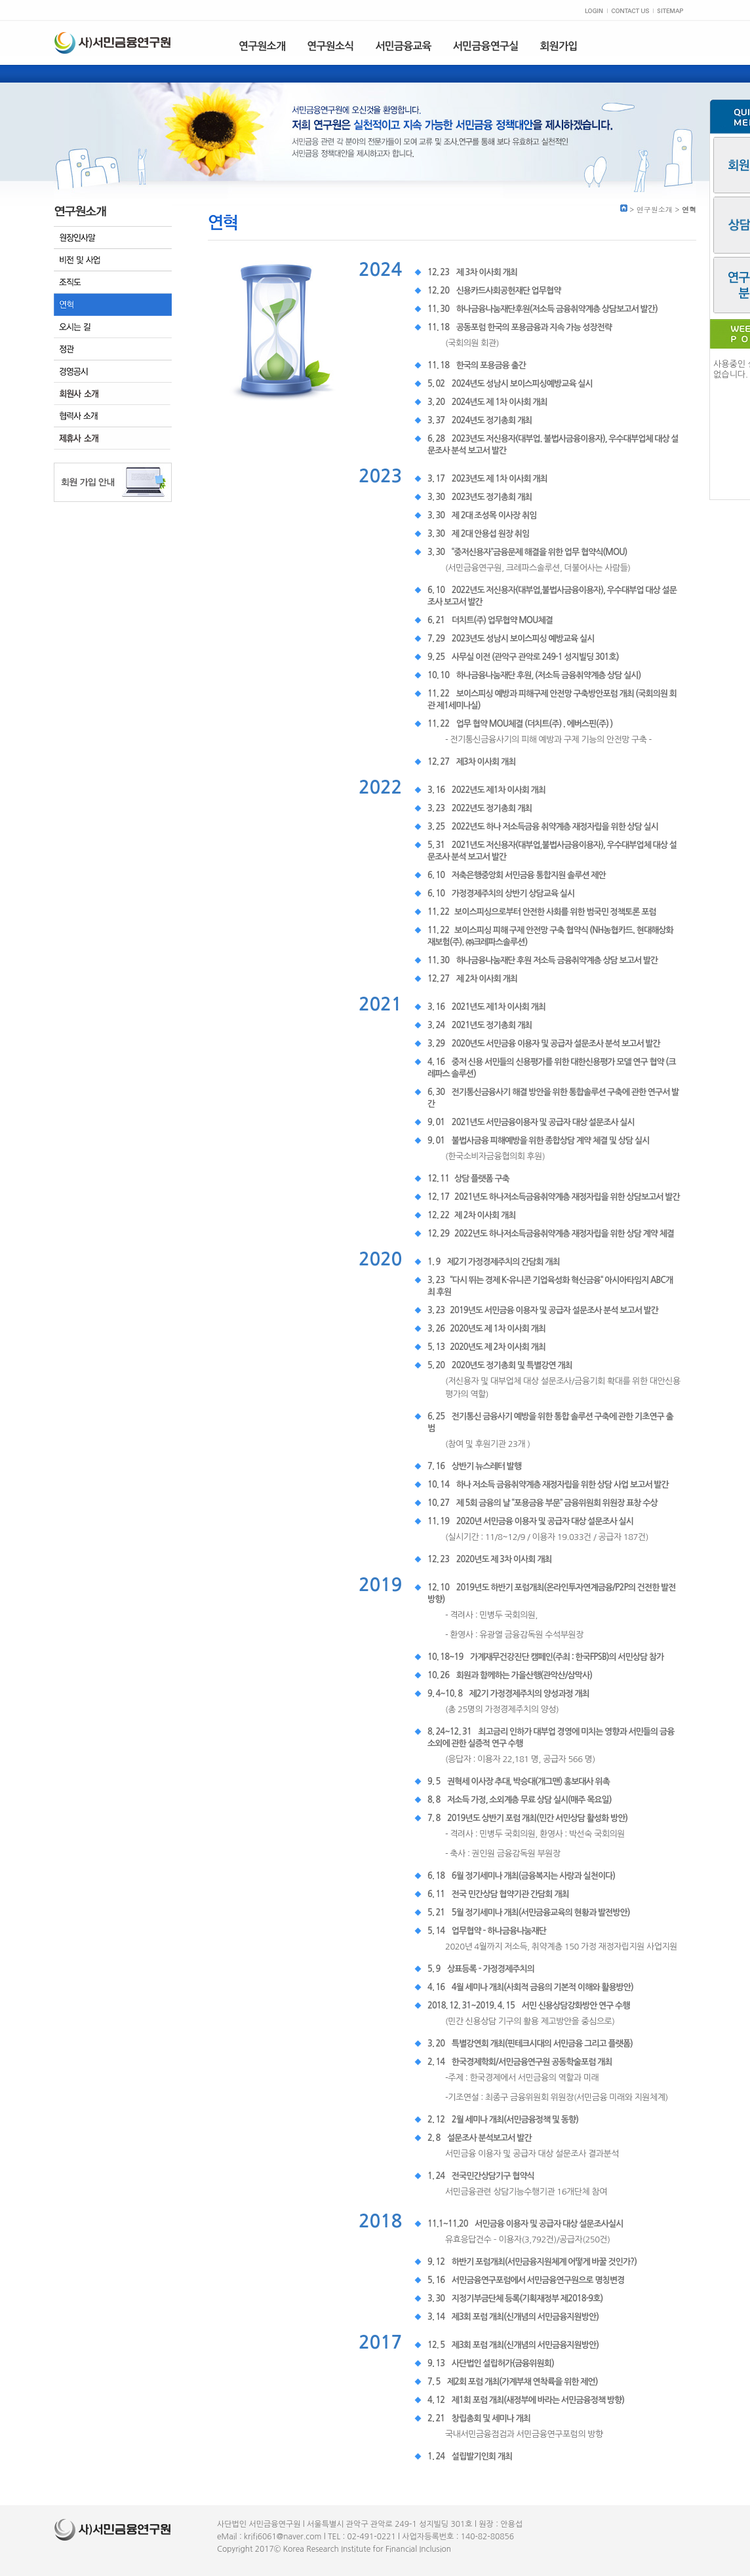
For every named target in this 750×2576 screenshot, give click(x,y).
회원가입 (559, 46)
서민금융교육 (403, 46)
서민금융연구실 (486, 46)
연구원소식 (330, 46)
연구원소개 (262, 46)
